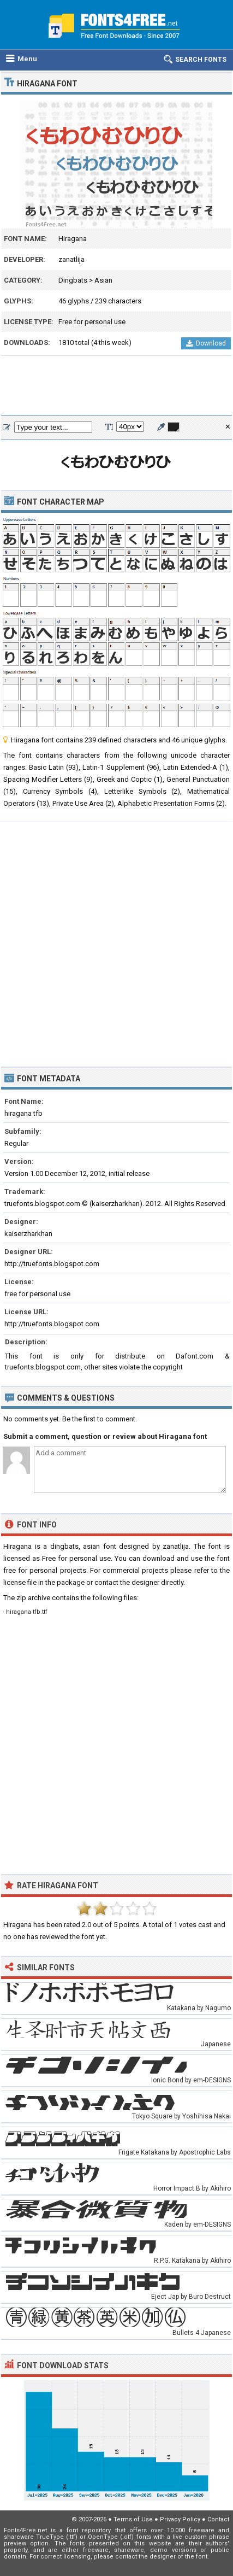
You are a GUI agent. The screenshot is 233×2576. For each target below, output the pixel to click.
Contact (218, 2519)
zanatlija (71, 259)
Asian (103, 280)
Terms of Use (133, 2519)
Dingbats (72, 280)
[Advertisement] (116, 386)
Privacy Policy (180, 2519)
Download (206, 343)
